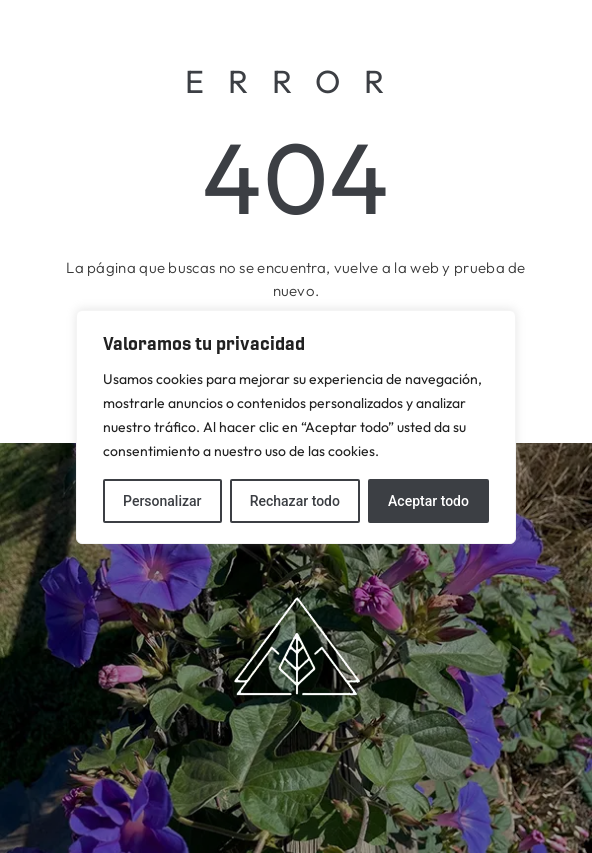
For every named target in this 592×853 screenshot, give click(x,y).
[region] (296, 427)
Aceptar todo (428, 501)
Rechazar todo (295, 501)
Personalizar (162, 501)
